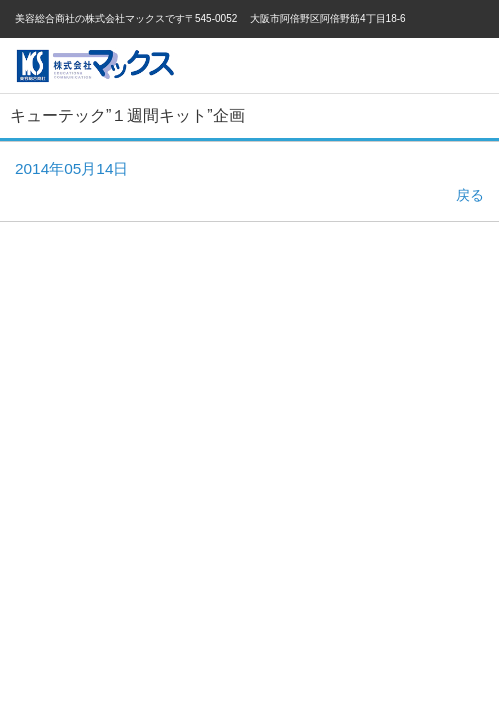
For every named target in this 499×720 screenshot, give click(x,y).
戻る (470, 195)
